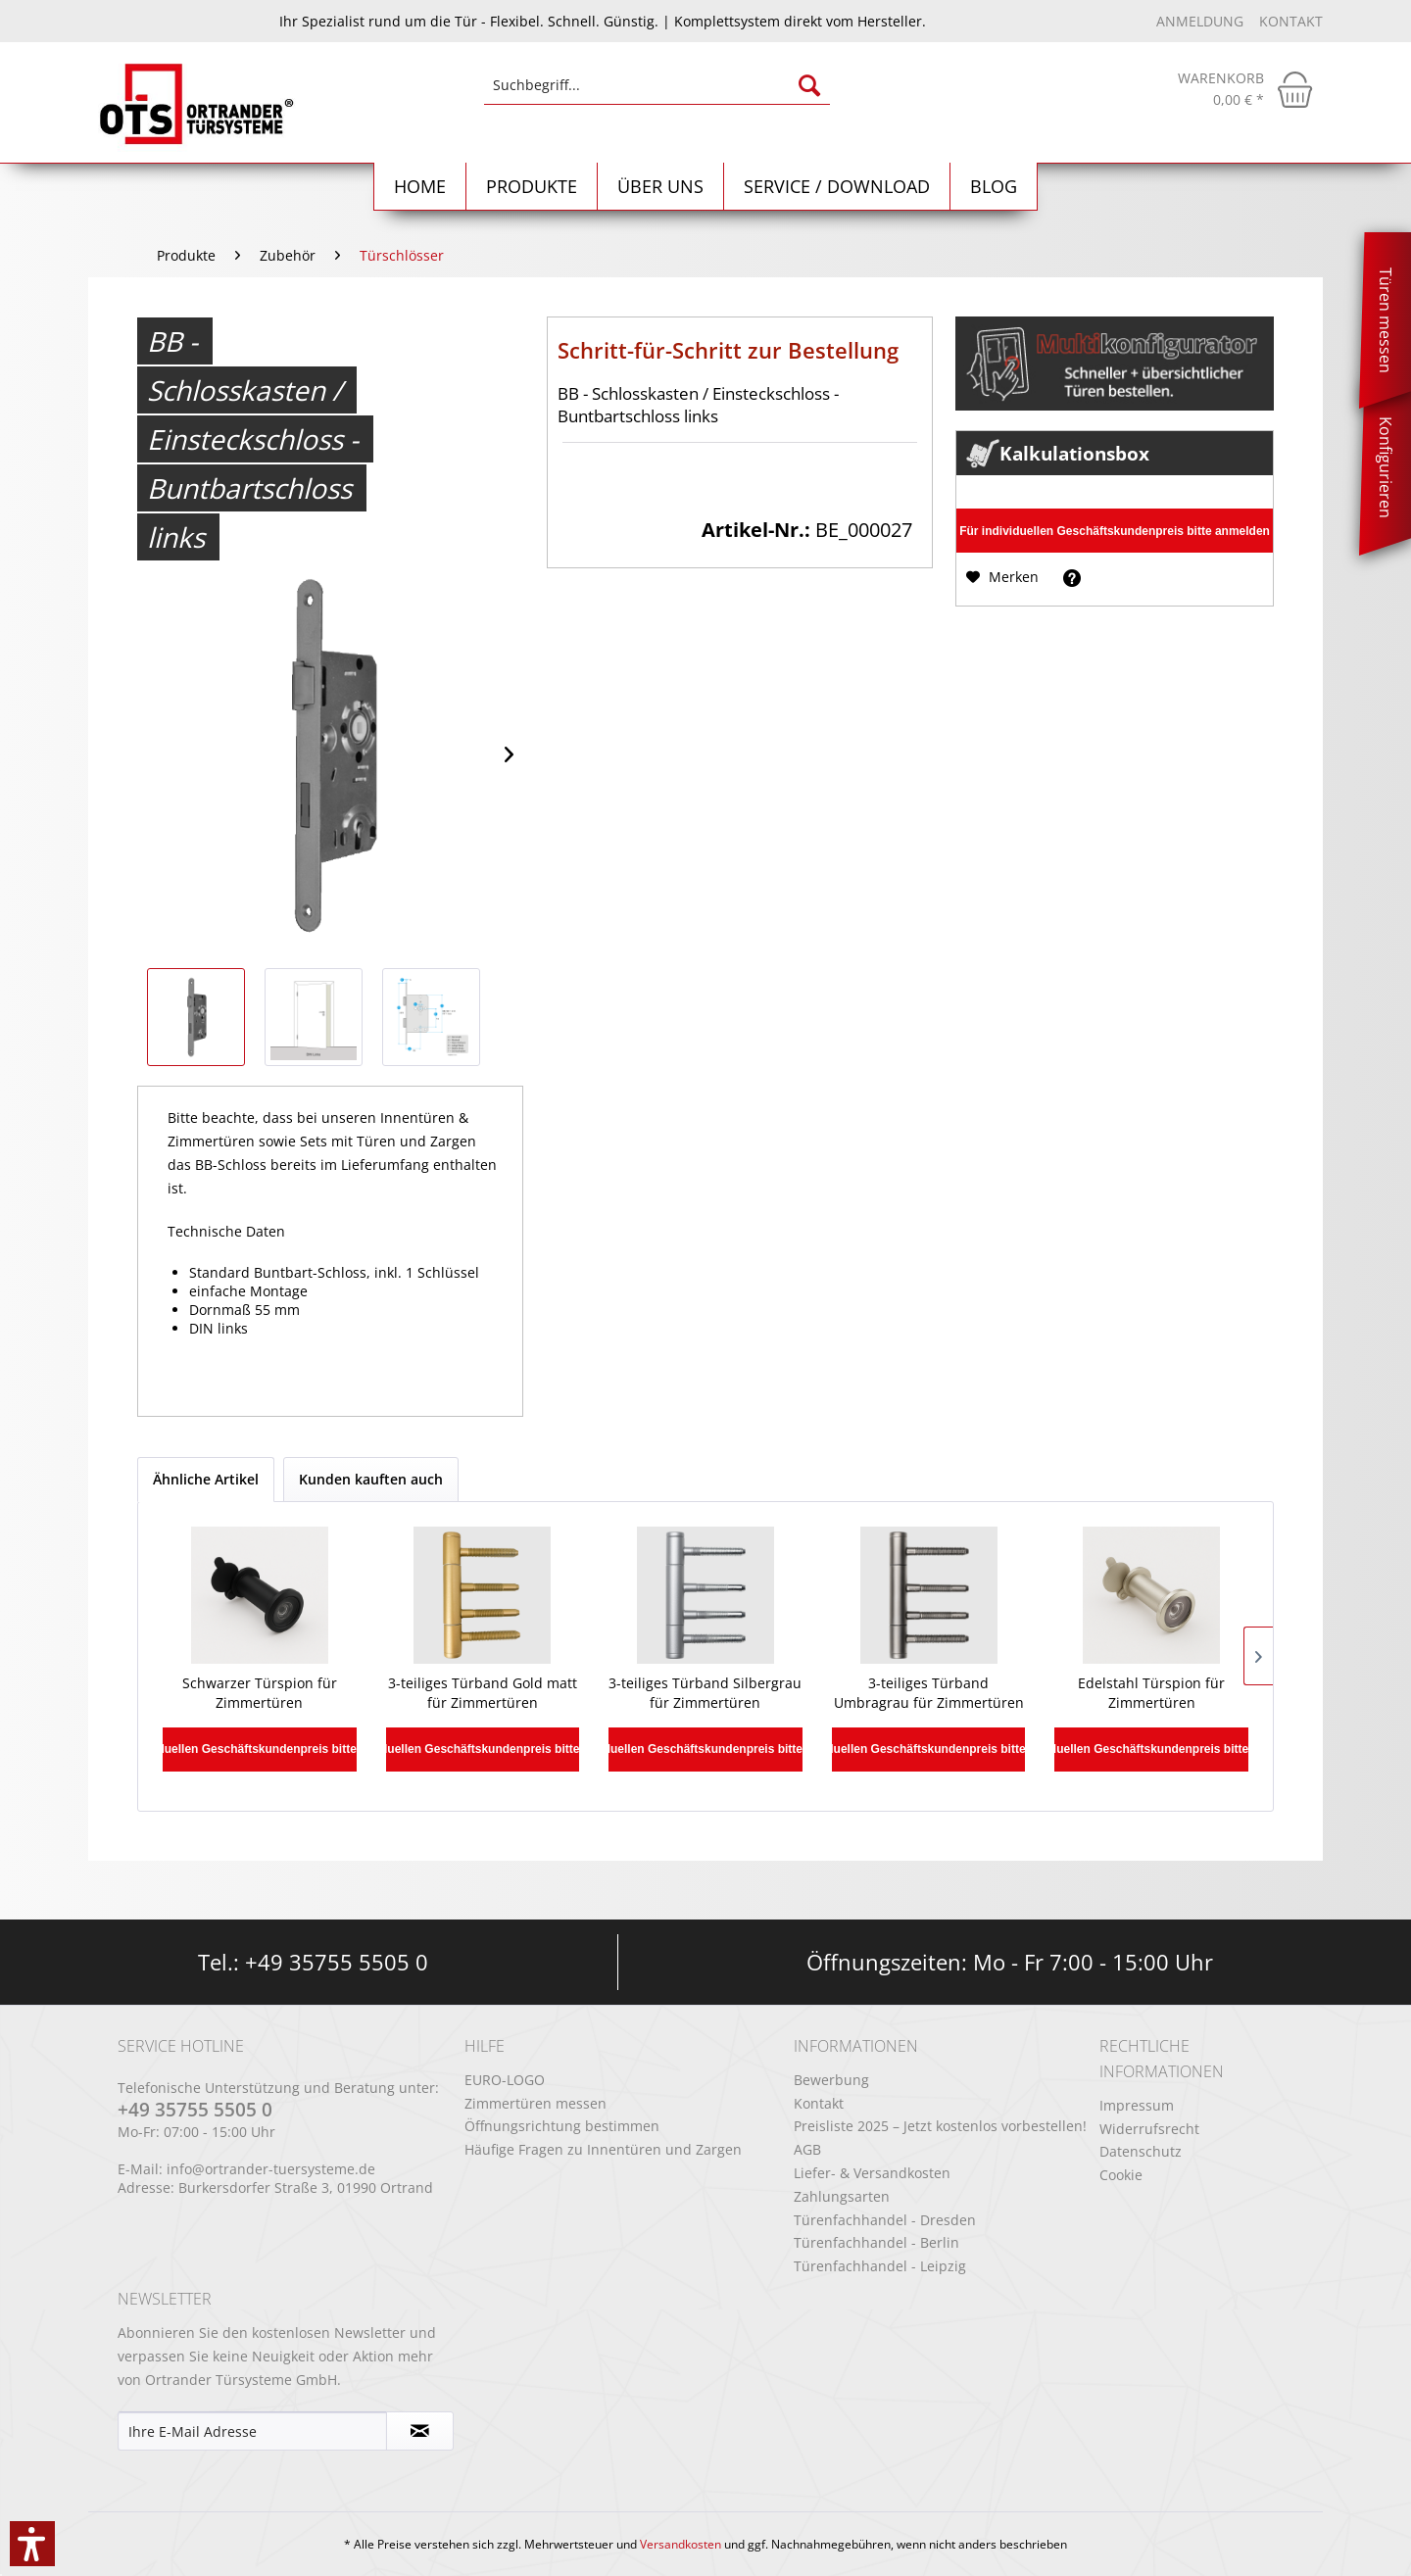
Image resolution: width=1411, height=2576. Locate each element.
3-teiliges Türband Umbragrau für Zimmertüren (929, 1693)
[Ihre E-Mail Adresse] (252, 2431)
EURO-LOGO (504, 2079)
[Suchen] (809, 85)
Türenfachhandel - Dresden (885, 2220)
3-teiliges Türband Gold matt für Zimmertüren (482, 1693)
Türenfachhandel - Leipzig (880, 2266)
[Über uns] (661, 187)
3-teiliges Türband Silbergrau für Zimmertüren (705, 1693)
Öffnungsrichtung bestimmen (561, 2125)
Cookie (1121, 2174)
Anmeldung (1201, 21)
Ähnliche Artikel (206, 1479)
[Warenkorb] (1245, 89)
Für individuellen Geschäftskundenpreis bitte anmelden (1114, 531)
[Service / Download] (837, 187)
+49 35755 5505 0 (336, 1961)
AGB (807, 2149)
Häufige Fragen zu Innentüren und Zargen (603, 2149)
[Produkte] (532, 187)
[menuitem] (657, 94)
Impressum (1136, 2105)
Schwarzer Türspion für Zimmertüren (259, 1693)
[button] (32, 2543)
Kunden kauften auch (371, 1479)
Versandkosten (680, 2544)
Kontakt (1291, 21)
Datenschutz (1140, 2151)
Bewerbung (831, 2079)
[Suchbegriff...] (657, 85)
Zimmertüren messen (535, 2103)
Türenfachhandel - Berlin (876, 2242)
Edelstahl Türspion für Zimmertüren (1151, 1693)
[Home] (420, 187)
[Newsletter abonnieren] (420, 2431)
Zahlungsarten (842, 2196)
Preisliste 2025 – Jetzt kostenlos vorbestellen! (940, 2125)
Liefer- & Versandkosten (872, 2172)
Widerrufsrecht (1149, 2128)
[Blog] (994, 187)
